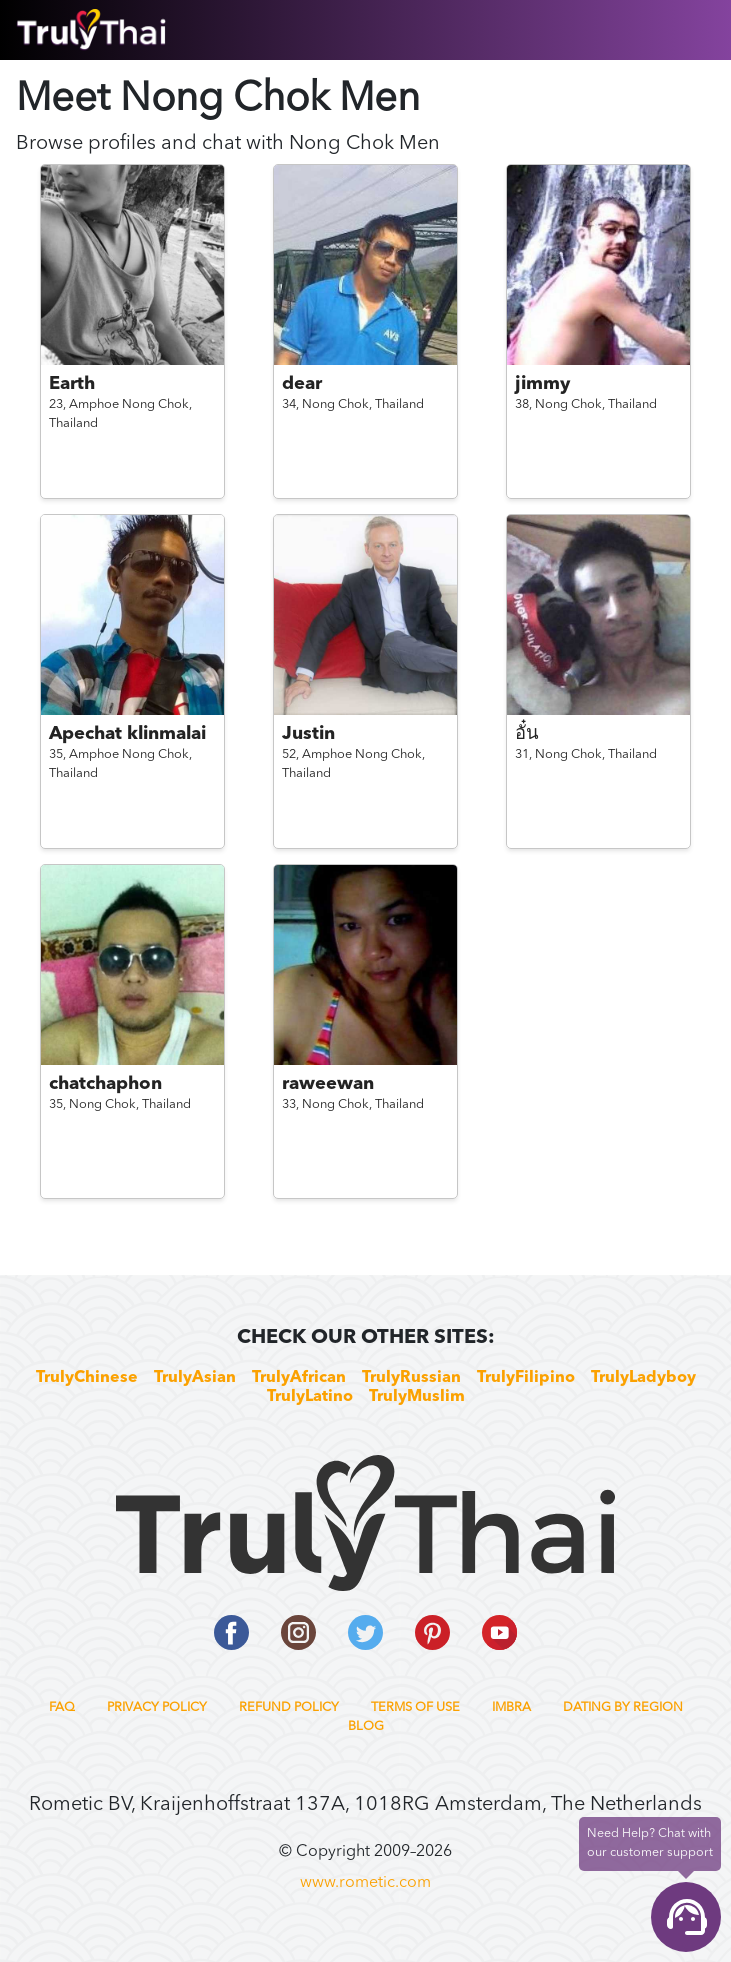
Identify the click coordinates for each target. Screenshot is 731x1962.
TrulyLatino (310, 1397)
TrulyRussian (411, 1378)
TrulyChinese (87, 1378)
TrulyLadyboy (643, 1378)
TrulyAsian (195, 1378)
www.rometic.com (365, 1883)
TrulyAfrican (299, 1378)
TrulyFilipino (526, 1378)
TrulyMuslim (417, 1397)
